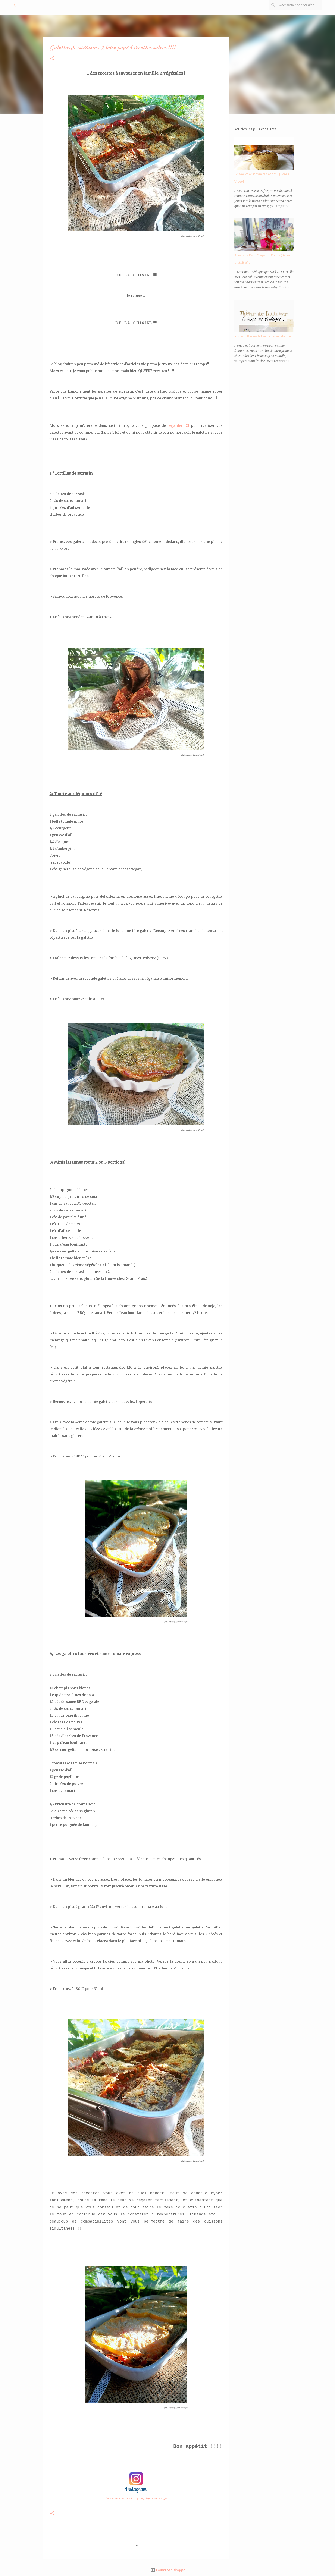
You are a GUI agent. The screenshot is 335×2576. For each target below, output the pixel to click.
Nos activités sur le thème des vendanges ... (264, 336)
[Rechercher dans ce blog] (300, 5)
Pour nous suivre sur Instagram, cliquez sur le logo (136, 2498)
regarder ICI (178, 425)
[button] (52, 59)
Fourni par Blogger (167, 2570)
